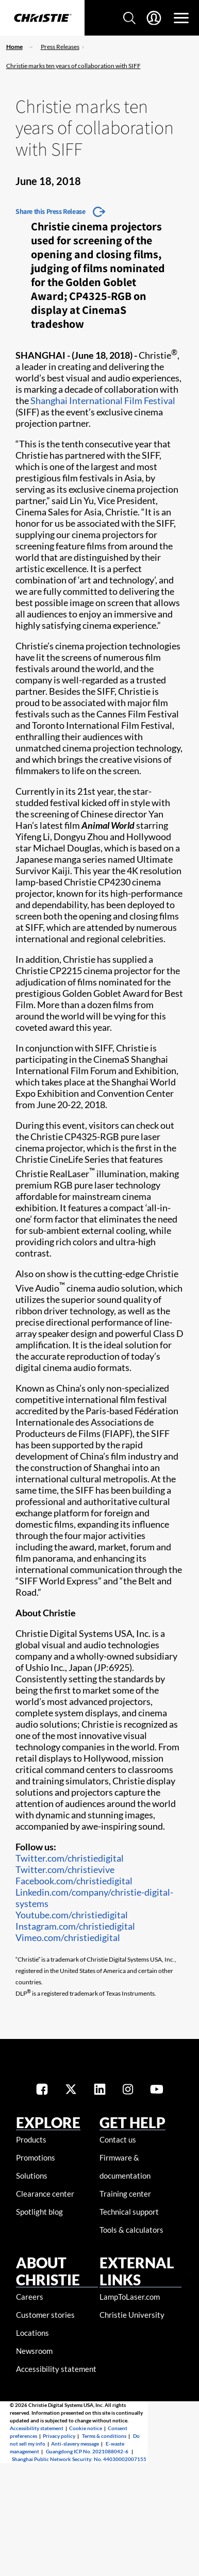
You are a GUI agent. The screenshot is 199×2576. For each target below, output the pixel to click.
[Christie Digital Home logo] (42, 18)
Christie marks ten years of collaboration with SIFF (73, 66)
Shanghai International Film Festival (102, 400)
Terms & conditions (104, 2436)
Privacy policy (59, 2436)
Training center (125, 2193)
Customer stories (45, 2314)
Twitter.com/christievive (64, 1869)
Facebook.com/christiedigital (73, 1880)
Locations (32, 2332)
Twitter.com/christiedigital (69, 1858)
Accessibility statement (56, 2368)
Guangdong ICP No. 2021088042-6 (87, 2451)
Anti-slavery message (75, 2443)
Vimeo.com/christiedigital (67, 1937)
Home (14, 47)
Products (31, 2139)
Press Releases (60, 47)
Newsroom (34, 2350)
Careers (29, 2296)
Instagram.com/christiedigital (75, 1926)
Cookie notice (85, 2428)
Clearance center (45, 2193)
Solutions (31, 2175)
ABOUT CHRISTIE (48, 2271)
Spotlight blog (39, 2211)
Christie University (132, 2314)
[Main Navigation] (181, 18)
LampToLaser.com (130, 2296)
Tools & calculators (131, 2229)
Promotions (35, 2157)
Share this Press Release (50, 211)
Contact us (118, 2139)
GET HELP (132, 2122)
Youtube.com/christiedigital (71, 1914)
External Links (137, 2271)
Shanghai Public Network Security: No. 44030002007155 (79, 2459)
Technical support (129, 2211)
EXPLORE (48, 2122)
